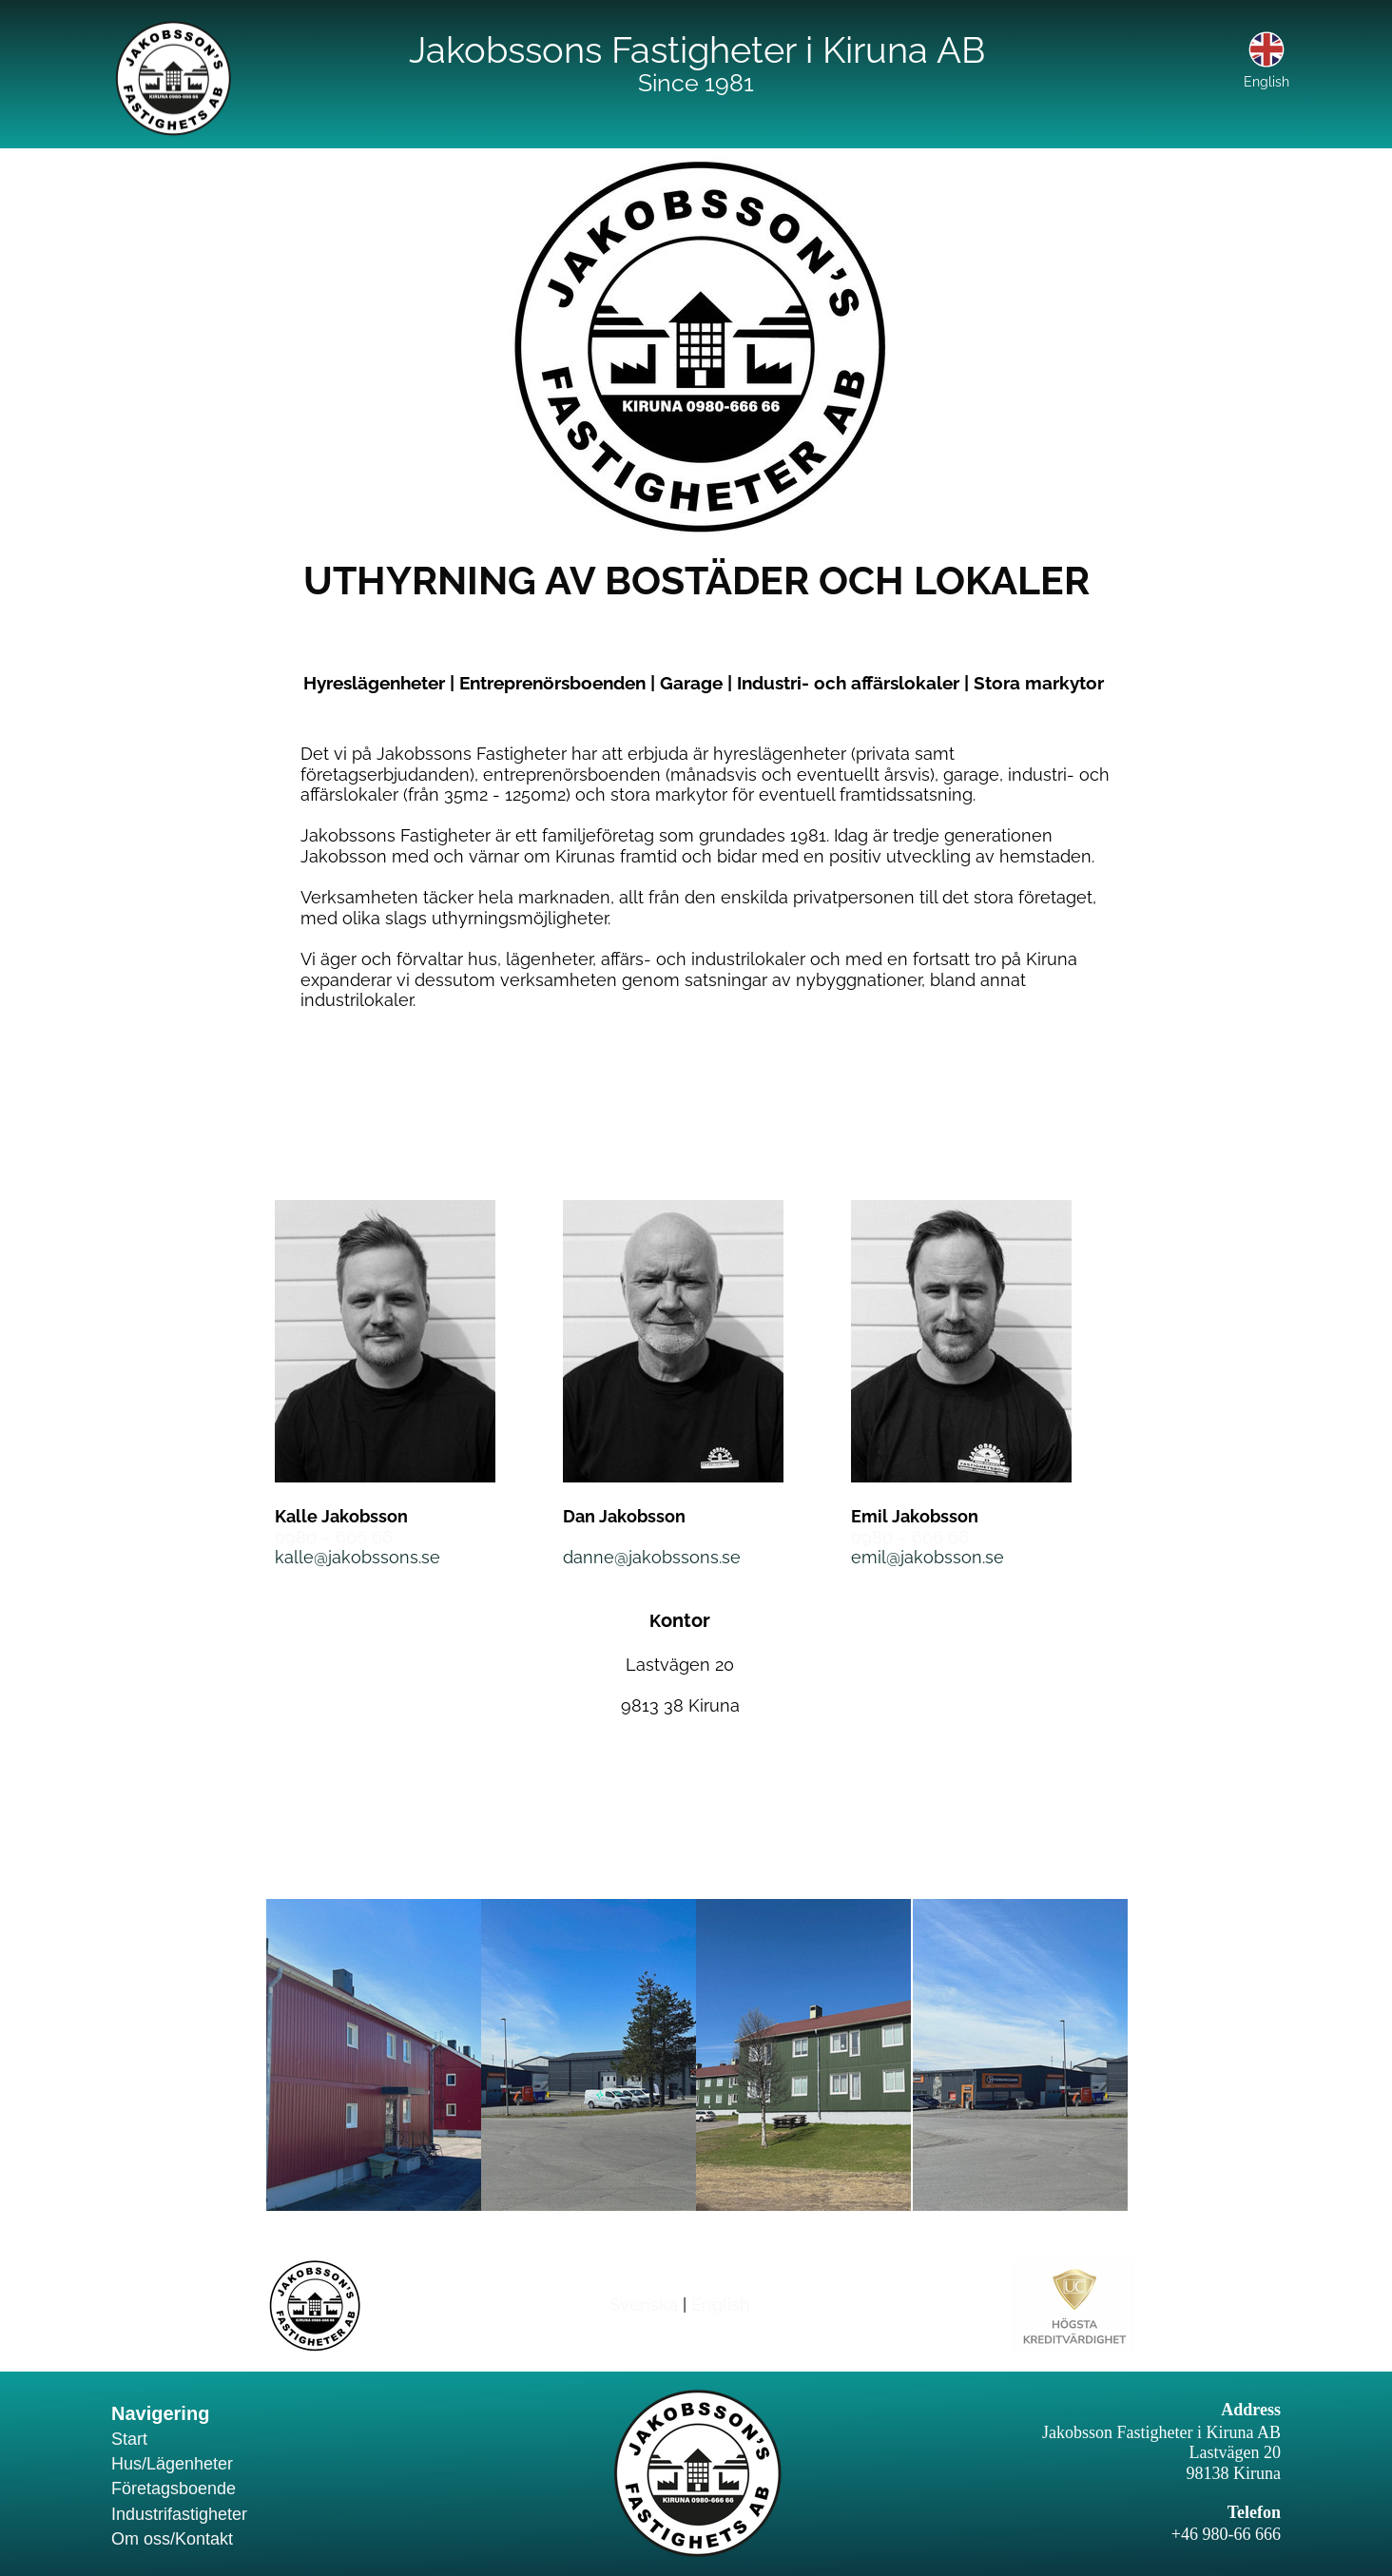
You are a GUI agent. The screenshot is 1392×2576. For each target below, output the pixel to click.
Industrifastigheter (179, 2514)
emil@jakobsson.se (927, 1557)
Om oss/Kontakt (172, 2538)
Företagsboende (173, 2488)
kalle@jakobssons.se (357, 1557)
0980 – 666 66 (334, 1537)
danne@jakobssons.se (652, 1557)
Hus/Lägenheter (172, 2463)
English (720, 2305)
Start (129, 2439)
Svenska (643, 2305)
